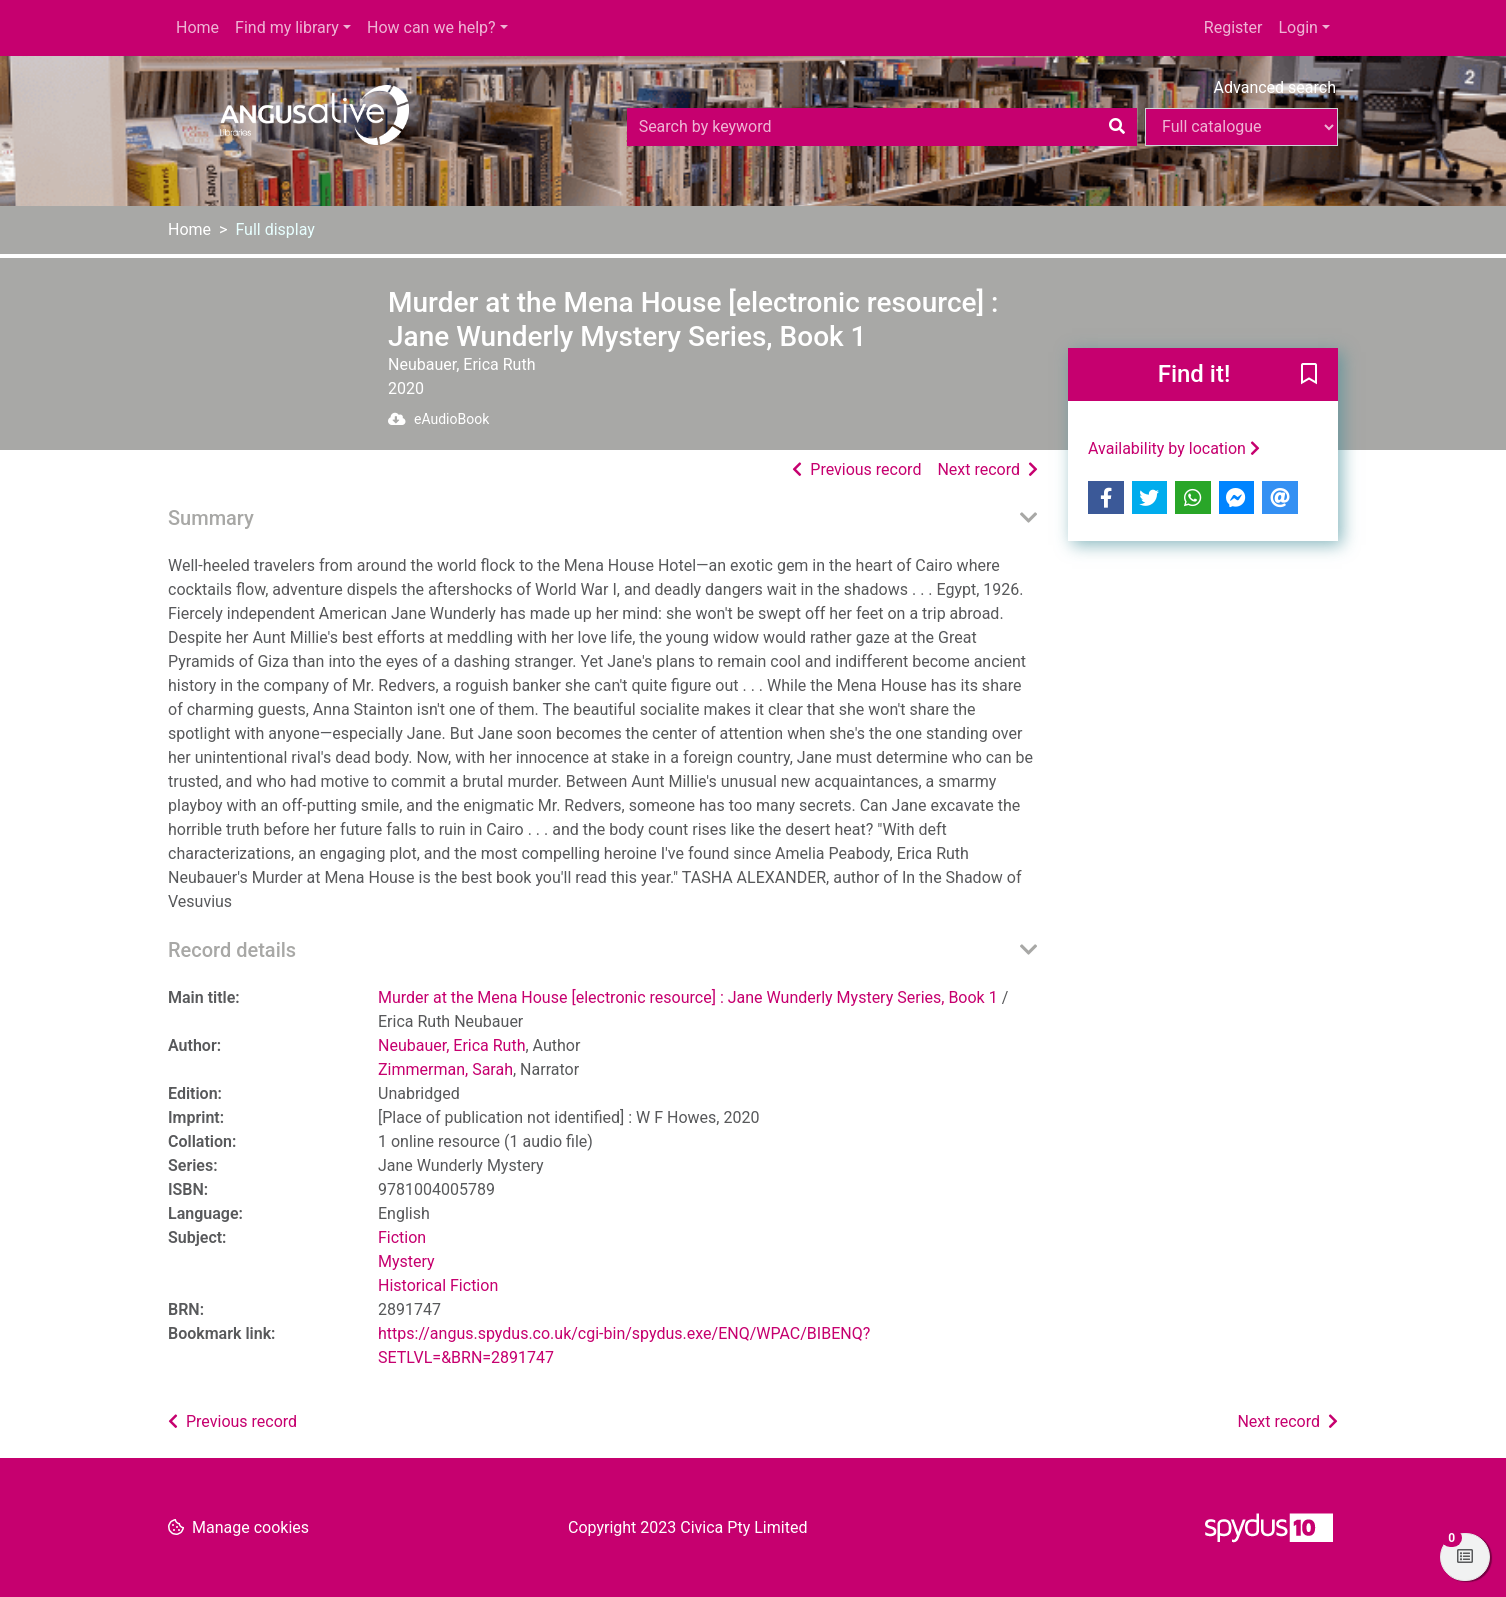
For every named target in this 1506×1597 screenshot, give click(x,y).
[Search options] (1241, 127)
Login (1297, 27)
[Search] (1117, 127)
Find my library (287, 27)
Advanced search (1275, 87)
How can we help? (431, 27)
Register (1233, 27)
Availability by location (1174, 448)
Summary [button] (211, 518)
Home (197, 27)
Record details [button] (232, 950)
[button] (1309, 376)
